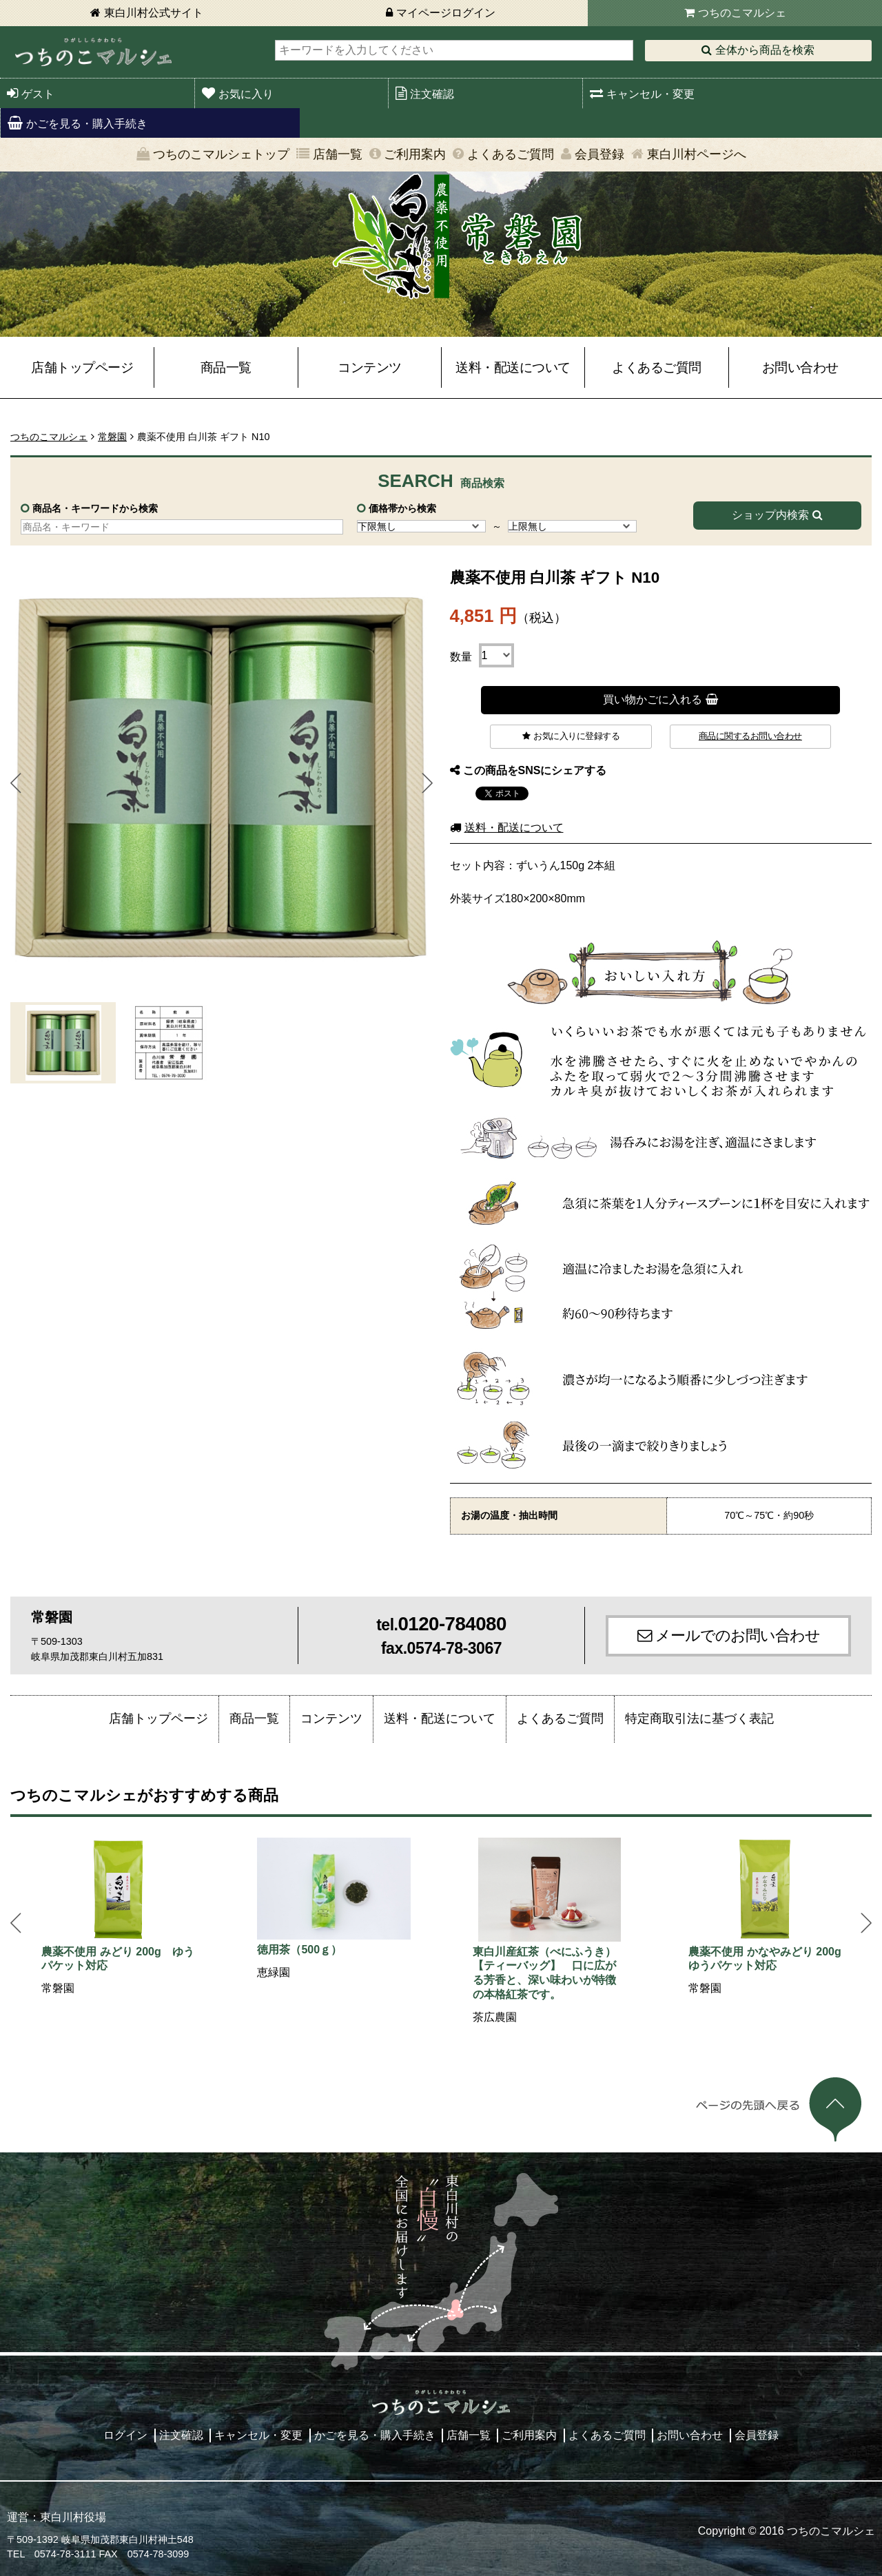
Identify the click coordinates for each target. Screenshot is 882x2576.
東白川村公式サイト (153, 13)
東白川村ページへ (696, 154)
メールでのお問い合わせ (737, 1635)
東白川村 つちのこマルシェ (93, 52)
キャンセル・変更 (650, 94)
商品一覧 (226, 367)
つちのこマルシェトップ (221, 154)
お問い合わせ (800, 367)
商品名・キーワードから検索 (95, 508)
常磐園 (112, 436)
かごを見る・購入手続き (86, 123)
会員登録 (599, 154)
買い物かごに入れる (652, 699)
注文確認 (432, 94)
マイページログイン (445, 13)
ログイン (125, 2435)
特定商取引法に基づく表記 (699, 1718)
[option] (118, 1917)
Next (427, 783)
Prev (15, 783)
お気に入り (246, 94)
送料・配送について (513, 367)
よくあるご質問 (510, 154)
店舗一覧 (337, 154)
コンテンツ (370, 367)
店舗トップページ (82, 367)
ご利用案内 (415, 154)
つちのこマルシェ (742, 13)
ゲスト (37, 94)
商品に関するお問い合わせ (750, 736)
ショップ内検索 (770, 515)
